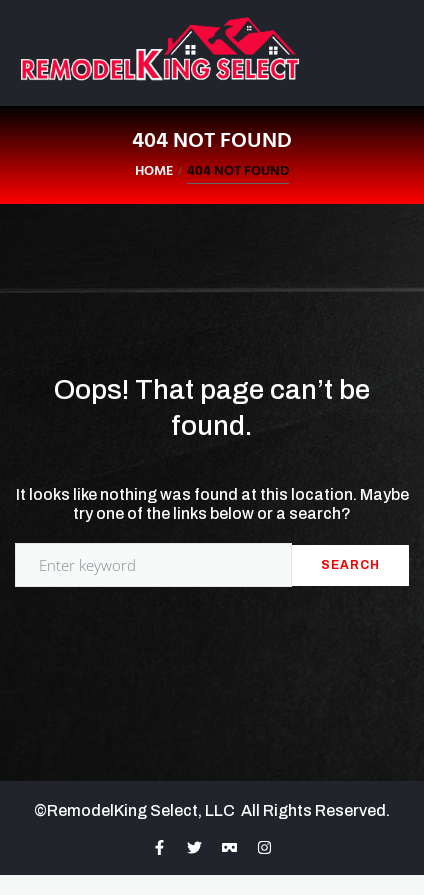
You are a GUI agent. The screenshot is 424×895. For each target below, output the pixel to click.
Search (350, 565)
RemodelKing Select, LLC (144, 810)
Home (154, 171)
